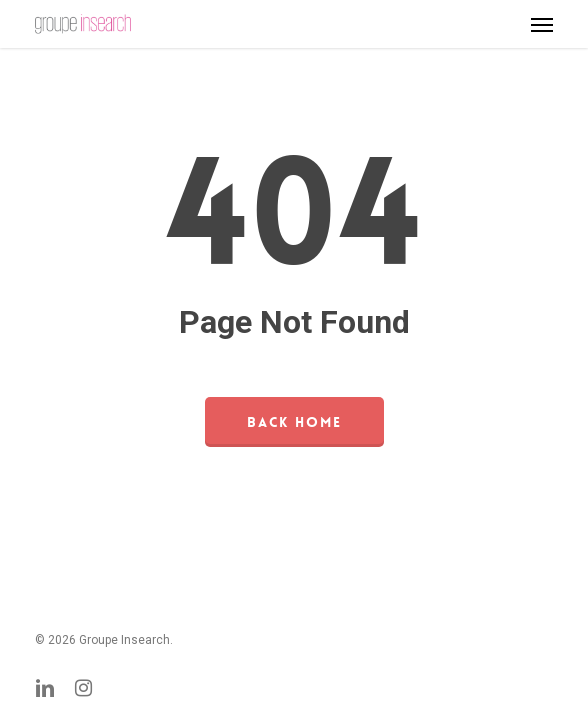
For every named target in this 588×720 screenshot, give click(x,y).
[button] (542, 24)
